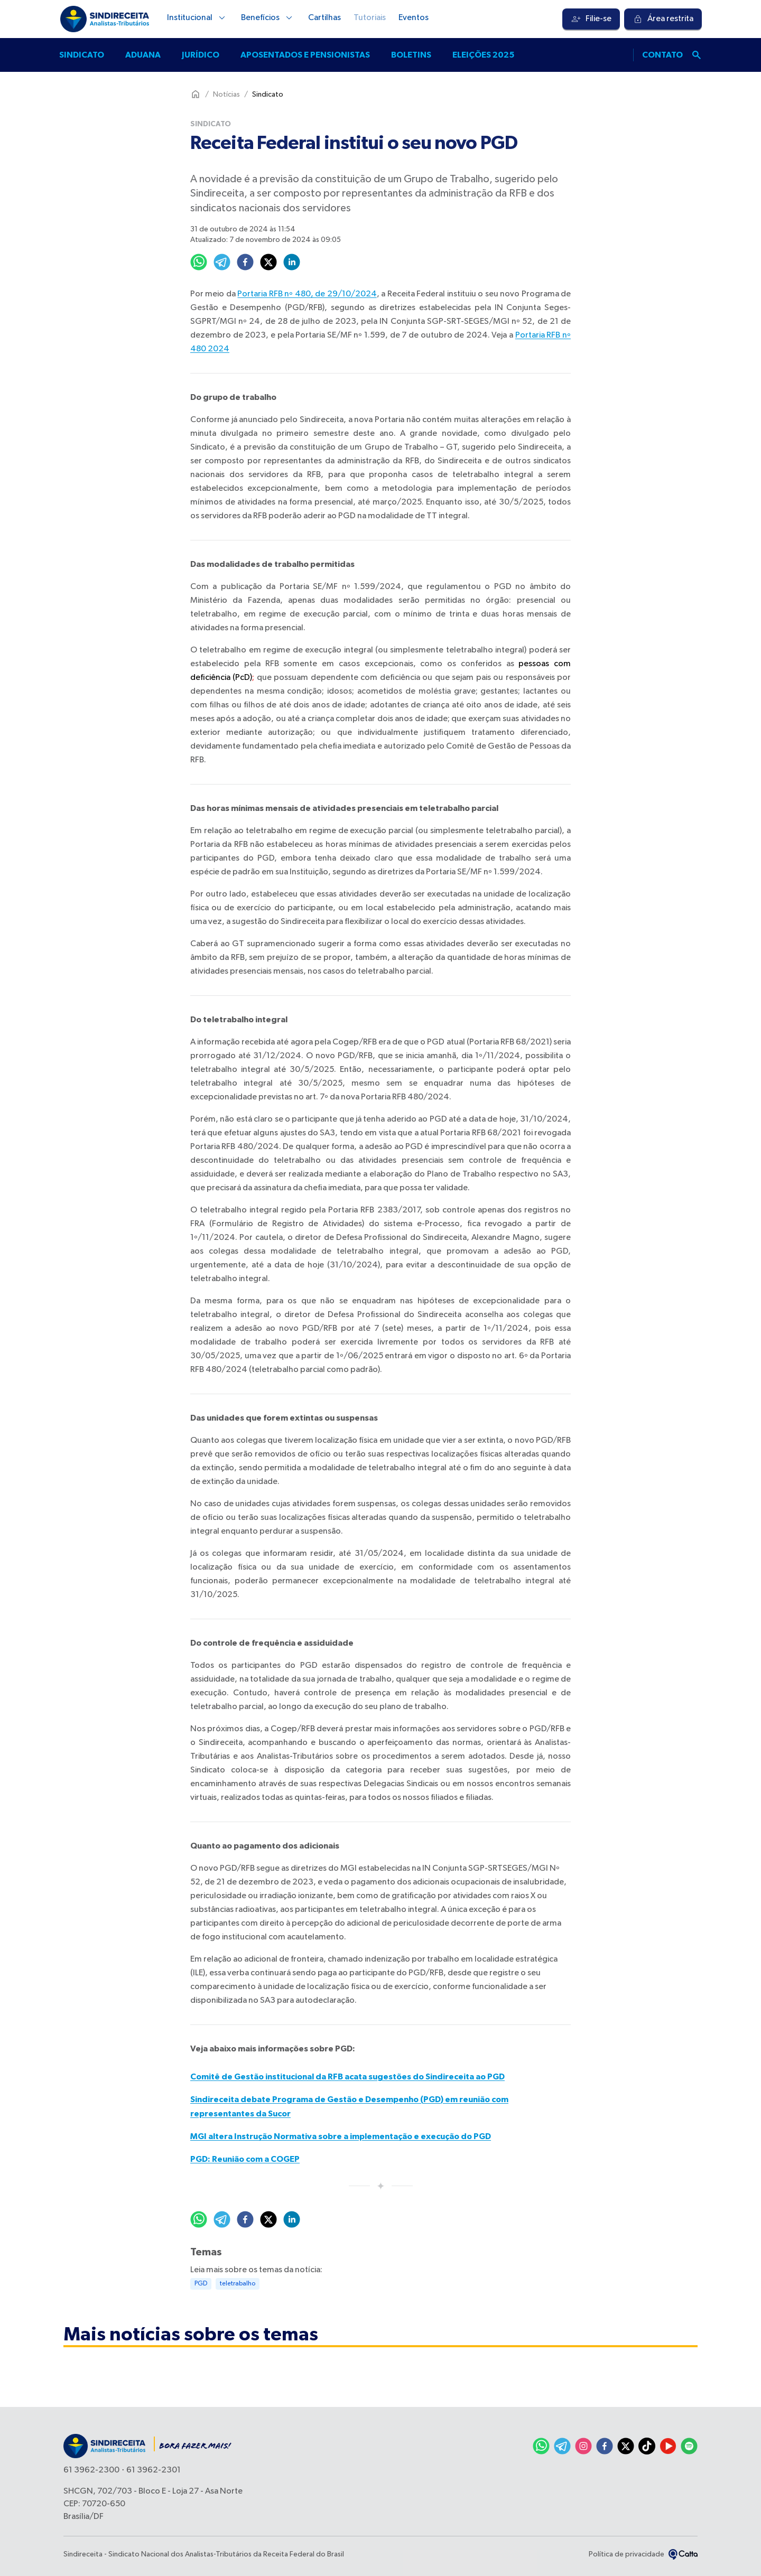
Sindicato (81, 55)
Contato (662, 55)
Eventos (413, 18)
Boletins (411, 55)
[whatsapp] (198, 262)
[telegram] (222, 262)
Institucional (197, 18)
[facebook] (245, 262)
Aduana (143, 55)
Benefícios (268, 18)
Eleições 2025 (483, 55)
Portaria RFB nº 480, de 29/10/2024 (306, 294)
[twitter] (268, 262)
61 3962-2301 (153, 2470)
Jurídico (200, 55)
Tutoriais (370, 18)
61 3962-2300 (91, 2470)
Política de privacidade (626, 2554)
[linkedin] (291, 262)
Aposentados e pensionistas (305, 55)
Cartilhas (324, 18)
